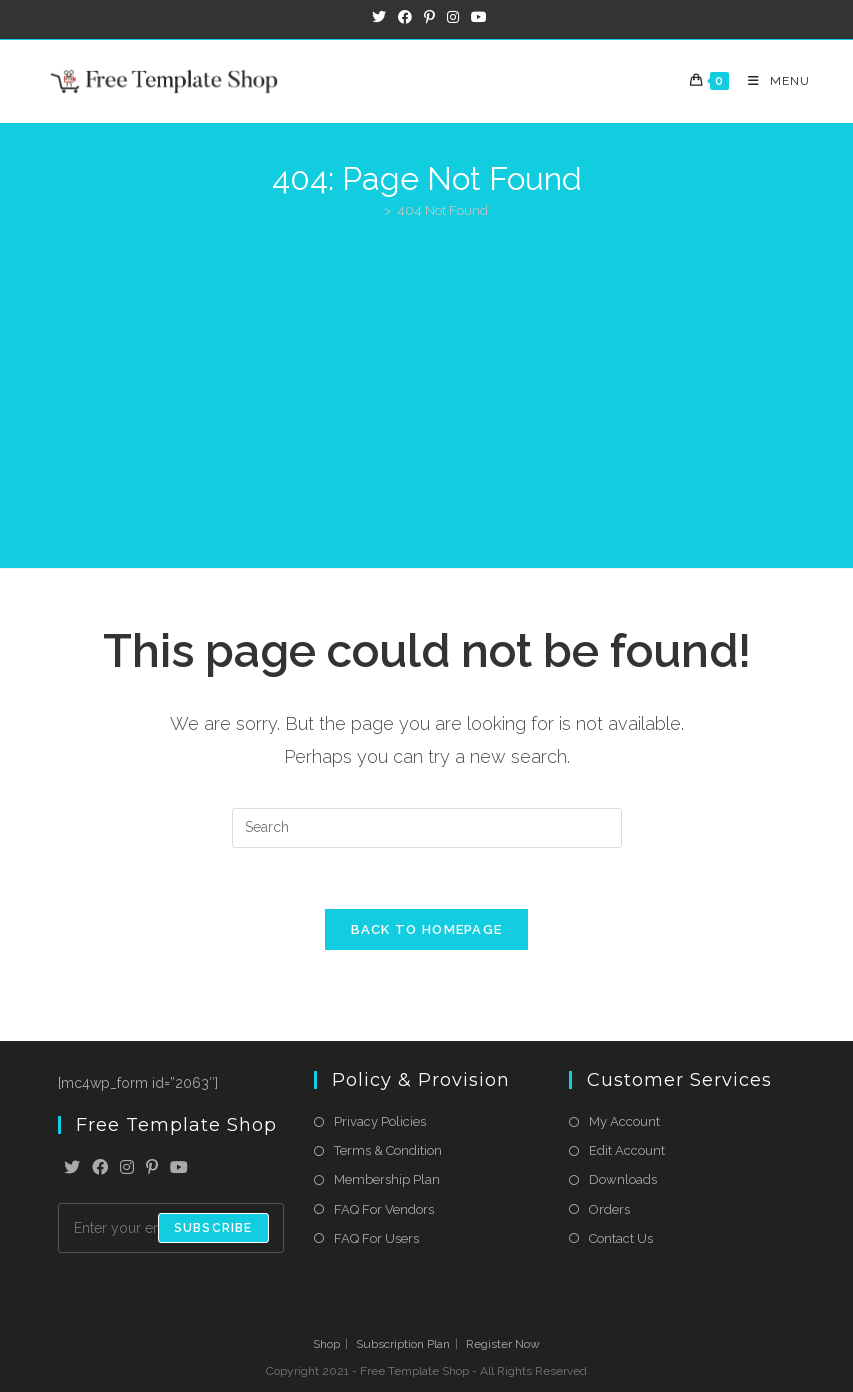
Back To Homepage (427, 929)
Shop (326, 1344)
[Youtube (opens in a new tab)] (476, 17)
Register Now (503, 1344)
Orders (609, 1209)
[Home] (371, 210)
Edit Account (627, 1150)
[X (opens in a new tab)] (379, 17)
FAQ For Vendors (384, 1209)
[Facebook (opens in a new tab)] (405, 17)
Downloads (623, 1179)
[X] (72, 1168)
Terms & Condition (388, 1150)
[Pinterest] (152, 1168)
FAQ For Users (376, 1238)
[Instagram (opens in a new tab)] (453, 17)
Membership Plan (387, 1179)
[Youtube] (179, 1168)
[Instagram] (127, 1168)
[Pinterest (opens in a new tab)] (429, 17)
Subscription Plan (403, 1344)
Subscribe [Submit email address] (213, 1228)
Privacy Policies (380, 1121)
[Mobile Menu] (771, 81)
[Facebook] (100, 1168)
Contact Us (621, 1238)
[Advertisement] (427, 384)
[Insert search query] (427, 828)
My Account (624, 1121)
